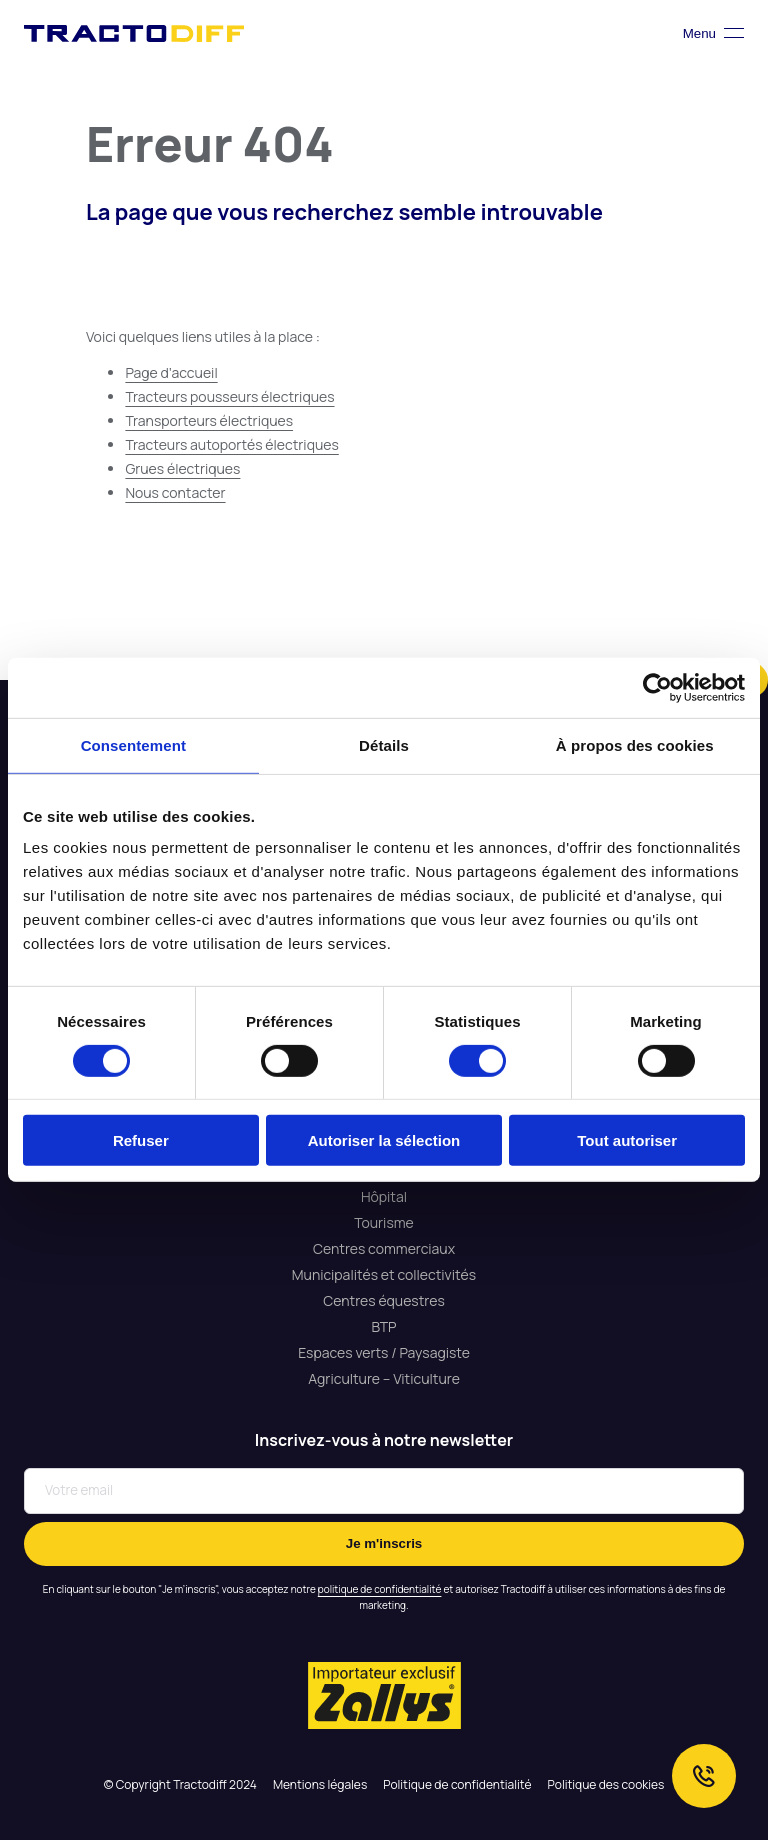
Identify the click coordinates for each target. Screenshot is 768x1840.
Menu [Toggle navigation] (713, 33)
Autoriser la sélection (384, 1140)
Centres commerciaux (384, 1248)
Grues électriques (182, 468)
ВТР (383, 1326)
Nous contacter (175, 492)
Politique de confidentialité (457, 1784)
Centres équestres (384, 1300)
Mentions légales (320, 1784)
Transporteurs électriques (209, 420)
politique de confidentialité (380, 1589)
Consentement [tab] (133, 745)
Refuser (141, 1140)
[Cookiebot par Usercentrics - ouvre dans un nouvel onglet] (657, 688)
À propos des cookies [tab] (635, 745)
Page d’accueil (171, 372)
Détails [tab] (384, 745)
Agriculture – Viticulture (384, 1378)
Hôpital (384, 1196)
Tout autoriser (627, 1140)
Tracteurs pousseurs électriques (229, 396)
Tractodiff (134, 33)
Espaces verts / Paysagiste (384, 1352)
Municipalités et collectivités (384, 1274)
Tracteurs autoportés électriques (231, 444)
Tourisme (384, 1222)
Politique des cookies (606, 1784)
